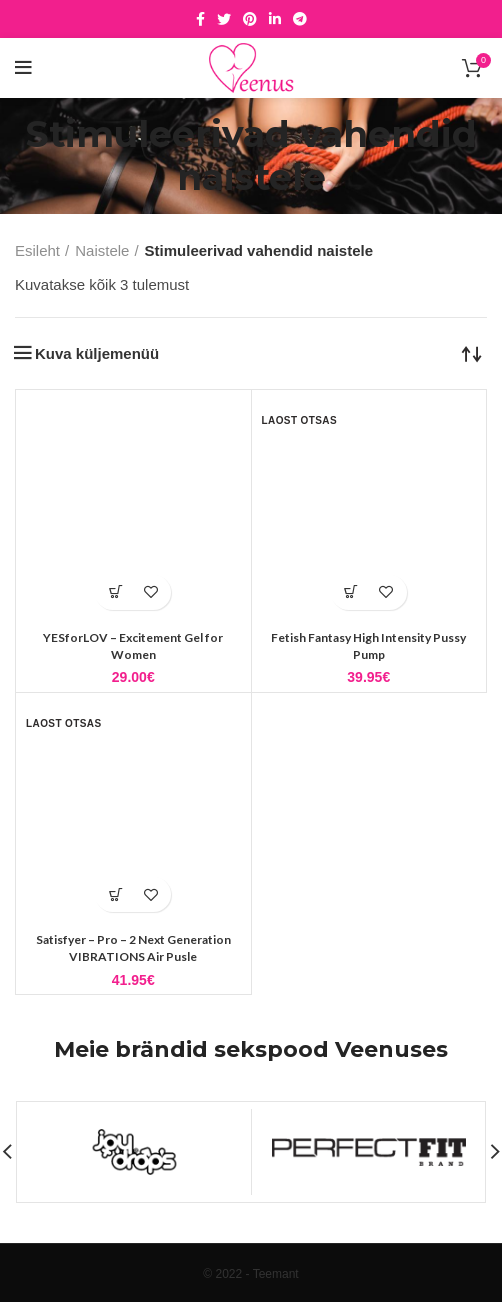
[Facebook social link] (200, 19)
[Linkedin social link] (275, 19)
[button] (115, 592)
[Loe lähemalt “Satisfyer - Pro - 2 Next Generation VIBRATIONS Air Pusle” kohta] (115, 894)
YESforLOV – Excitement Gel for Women (133, 646)
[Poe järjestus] (472, 353)
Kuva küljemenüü (97, 353)
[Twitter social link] (224, 19)
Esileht (37, 250)
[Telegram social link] (300, 19)
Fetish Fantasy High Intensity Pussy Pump (368, 646)
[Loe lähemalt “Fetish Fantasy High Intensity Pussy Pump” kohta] (351, 592)
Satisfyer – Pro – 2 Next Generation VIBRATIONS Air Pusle (133, 948)
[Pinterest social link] (250, 19)
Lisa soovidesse (150, 592)
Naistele (102, 250)
